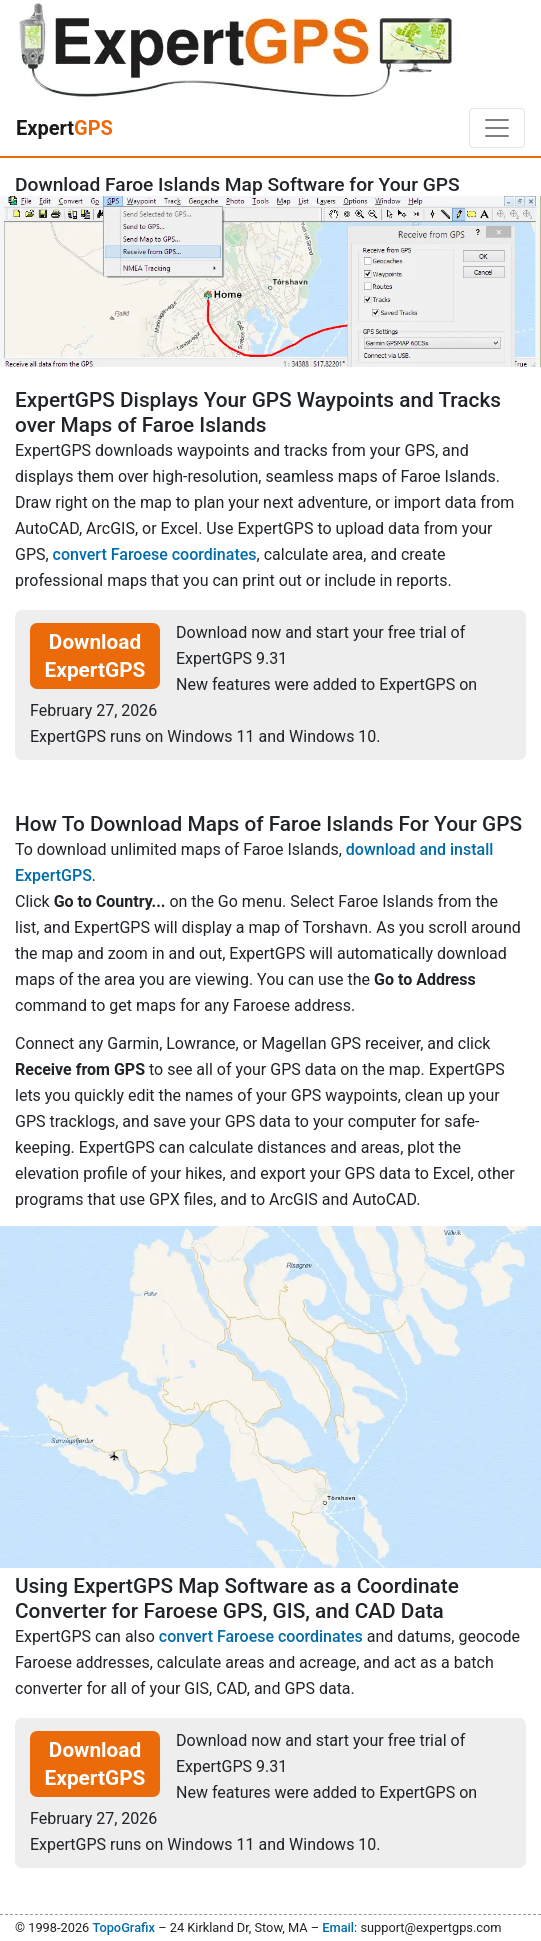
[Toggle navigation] (497, 128)
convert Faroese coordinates (155, 554)
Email (338, 1927)
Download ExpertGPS (95, 656)
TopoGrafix (123, 1927)
